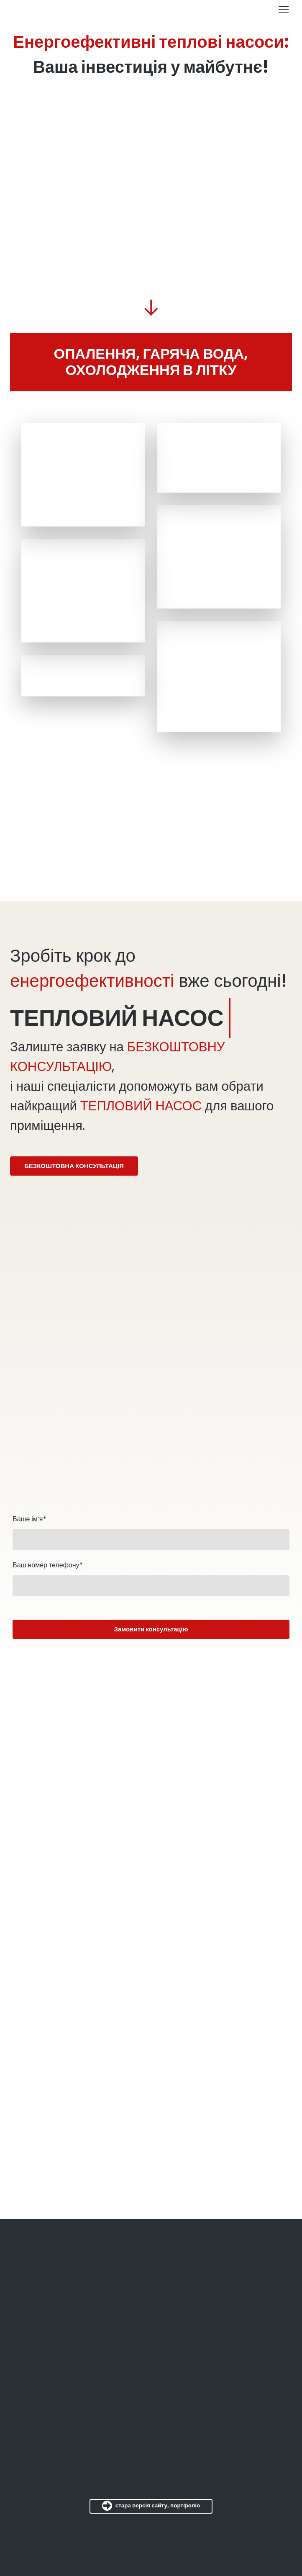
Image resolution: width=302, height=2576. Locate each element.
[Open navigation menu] (283, 9)
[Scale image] (83, 475)
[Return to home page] (19, 9)
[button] (74, 1166)
